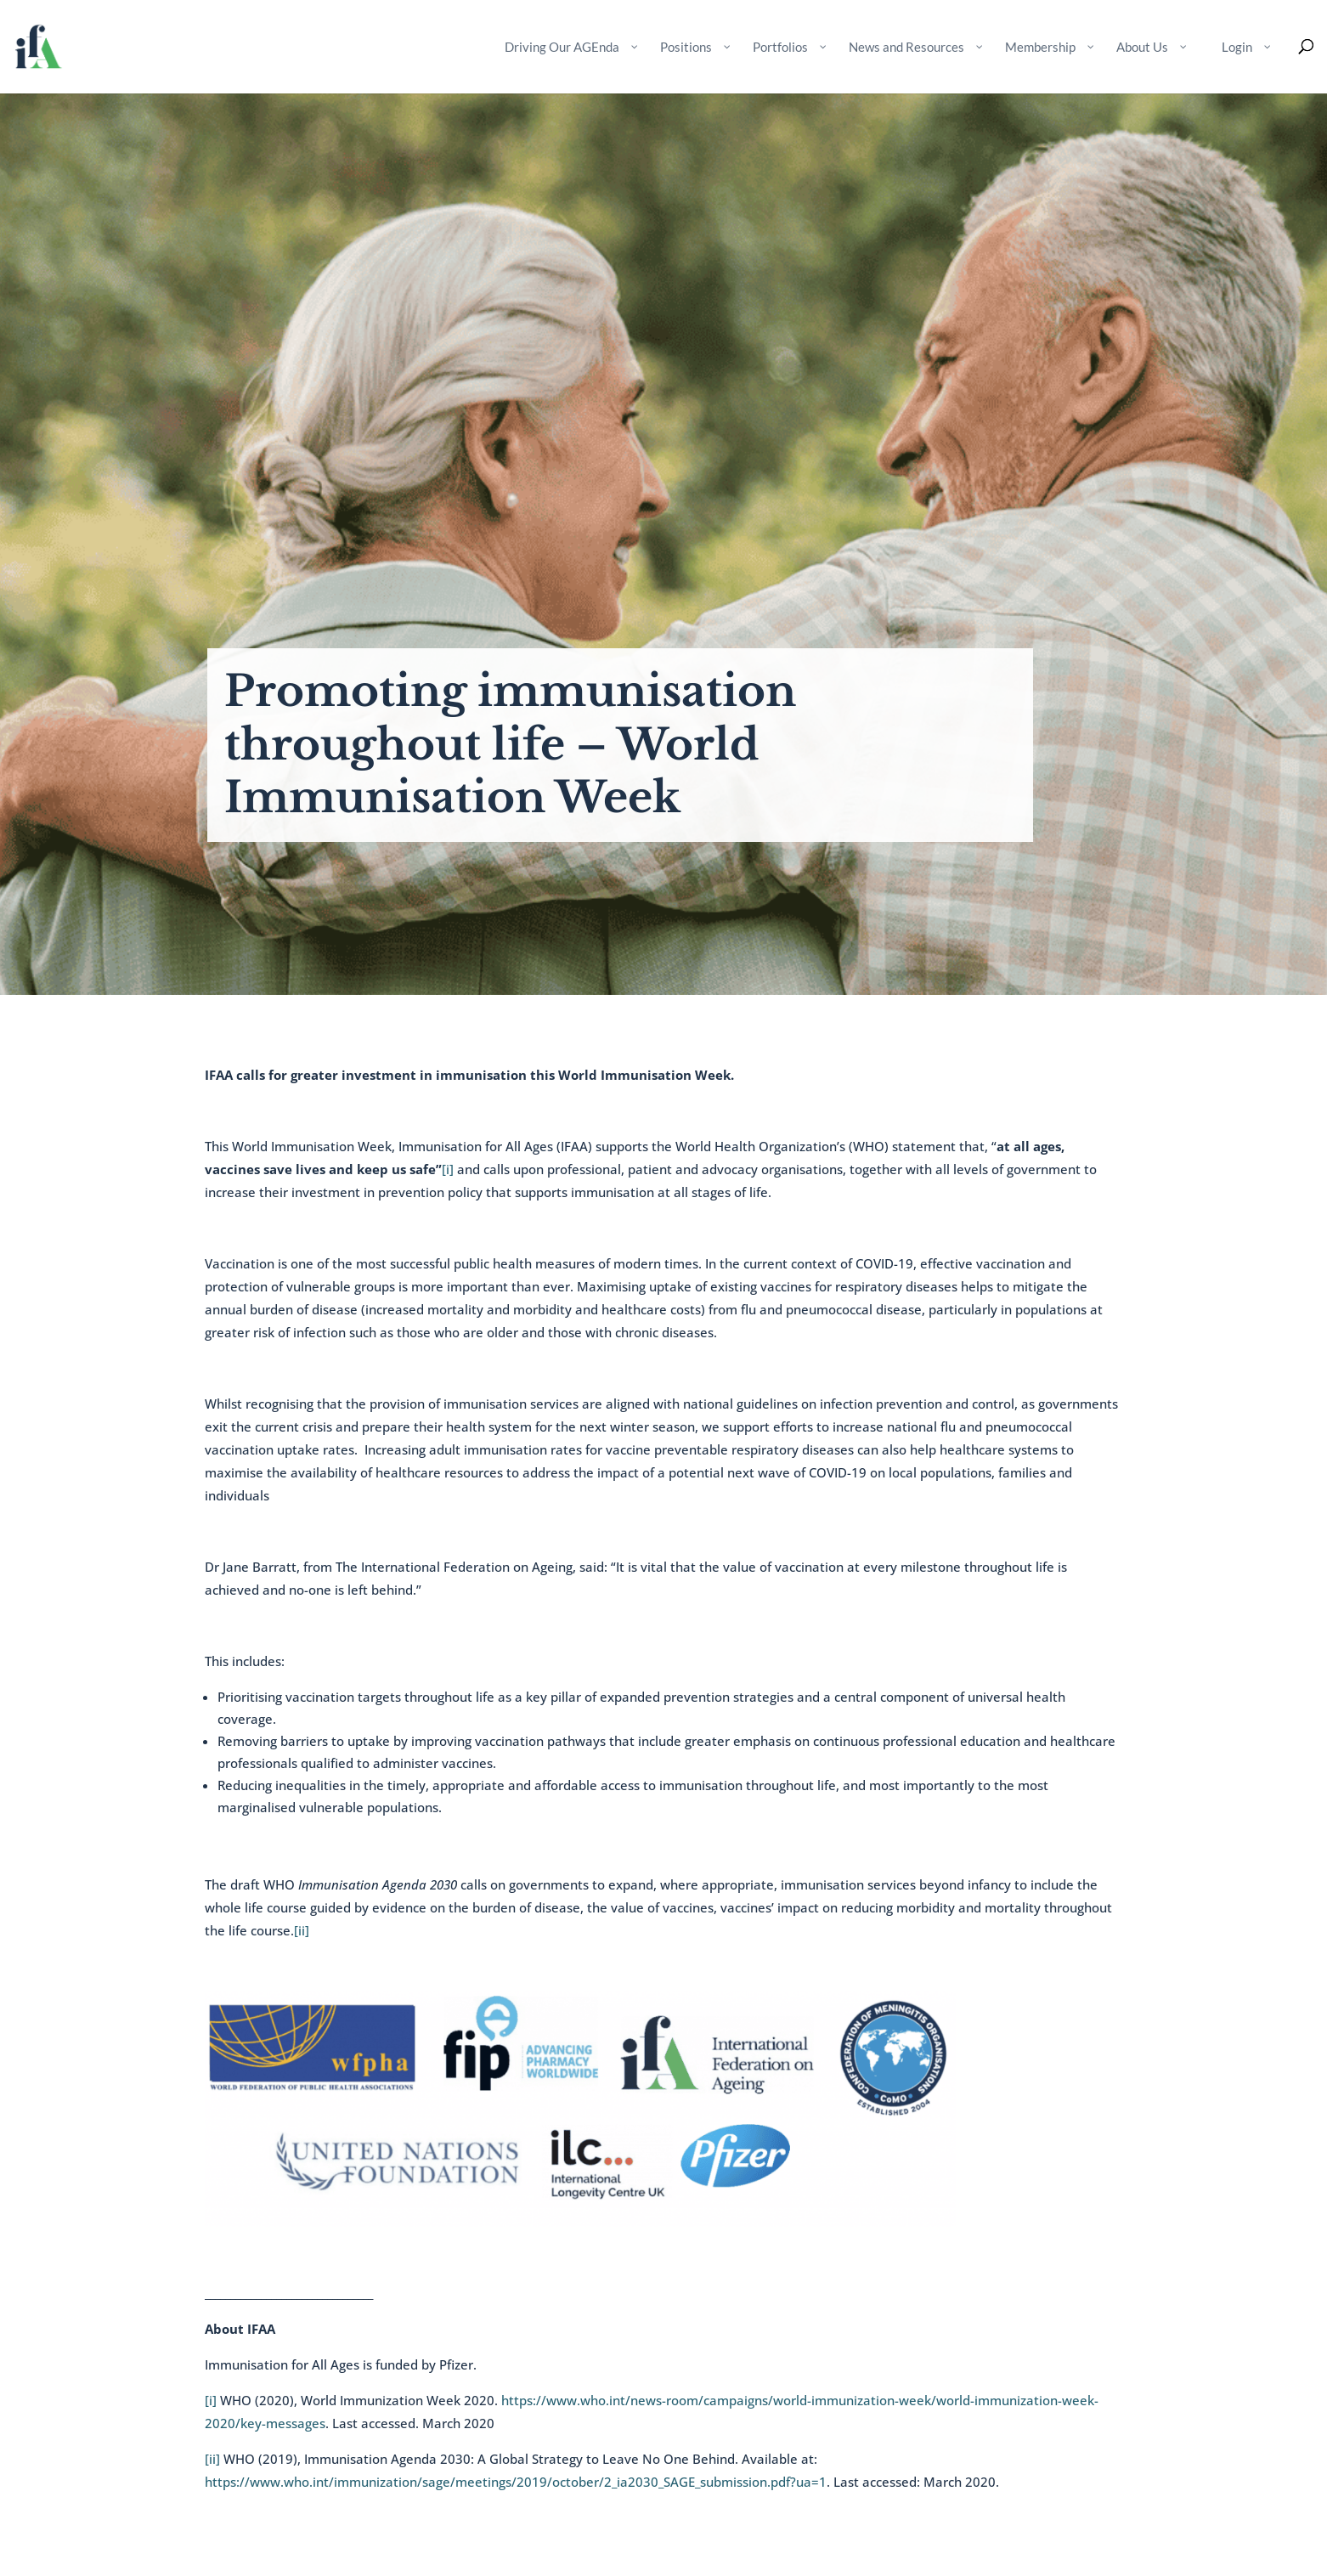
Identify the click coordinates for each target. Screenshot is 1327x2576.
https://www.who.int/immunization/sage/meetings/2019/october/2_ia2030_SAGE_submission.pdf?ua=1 (516, 2481)
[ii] (301, 1930)
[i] (448, 1169)
